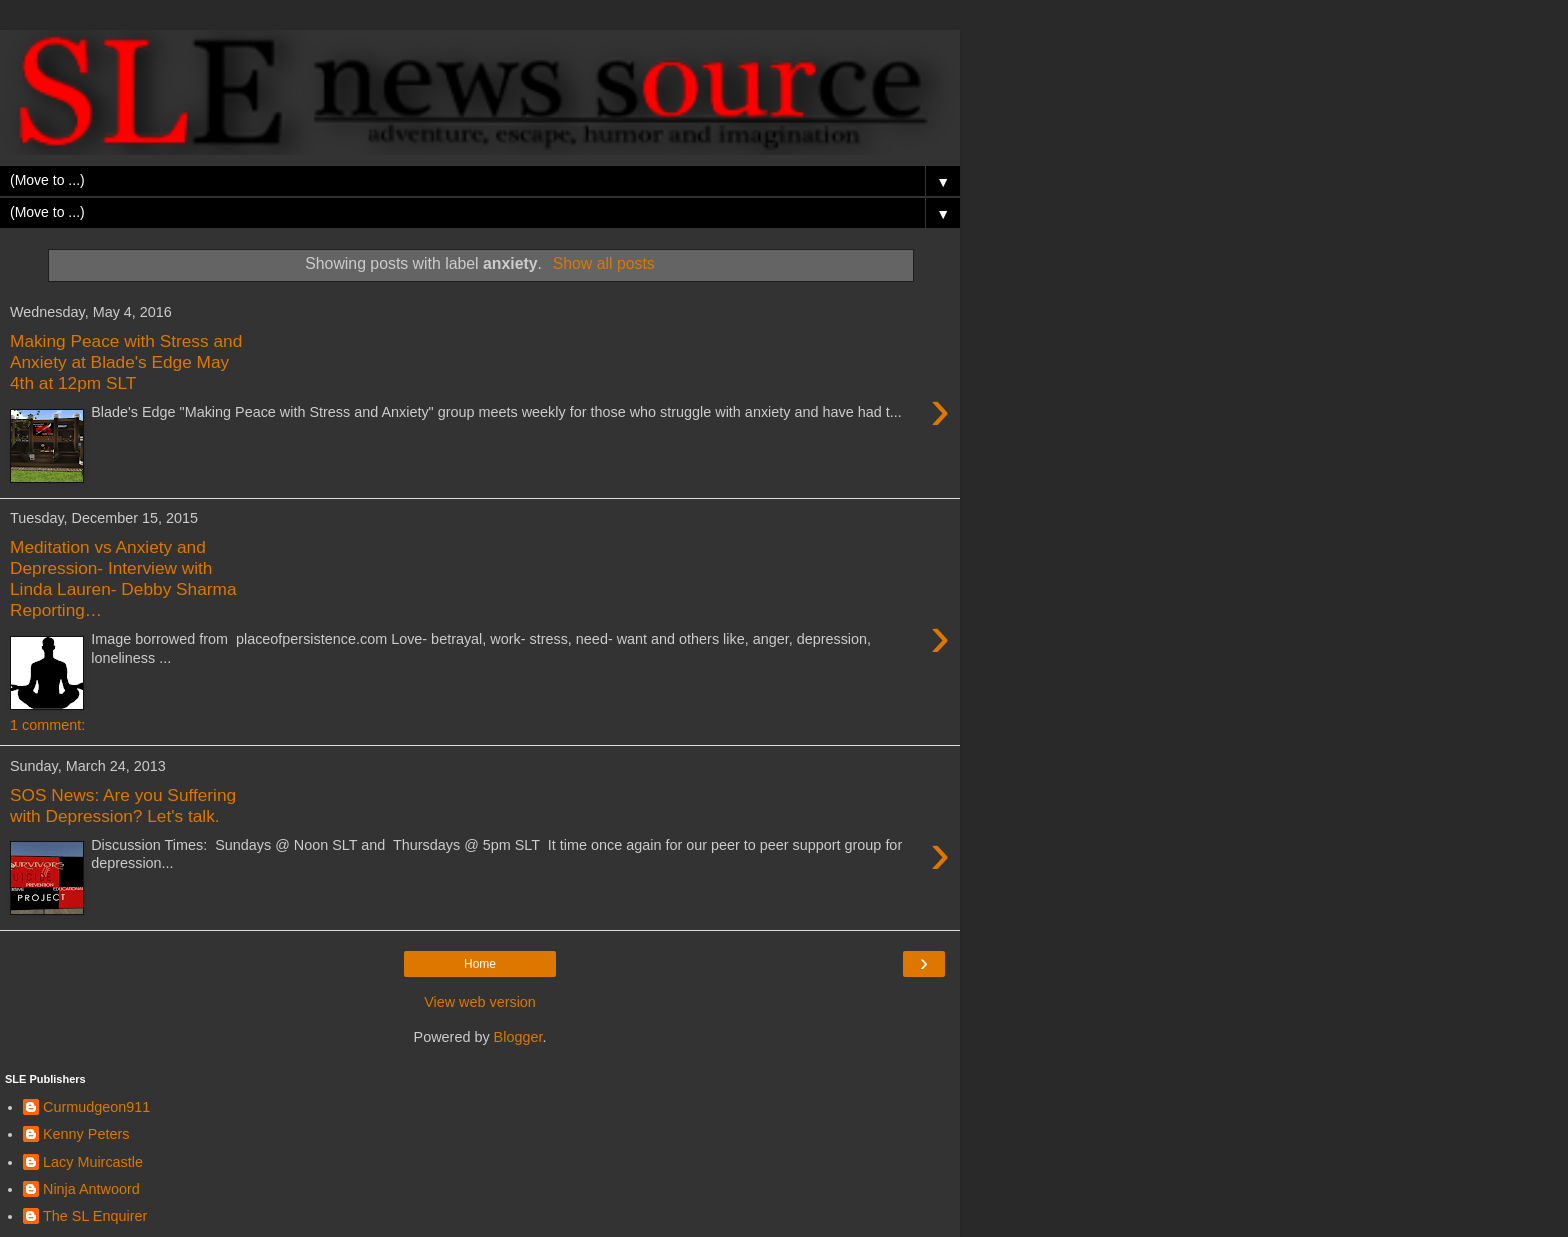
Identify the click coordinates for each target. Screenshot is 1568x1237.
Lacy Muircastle (93, 1162)
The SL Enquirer (95, 1216)
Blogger (518, 1037)
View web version (480, 1002)
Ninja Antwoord (91, 1189)
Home (480, 964)
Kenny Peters (86, 1134)
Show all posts (604, 263)
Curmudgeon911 (96, 1107)
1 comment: (47, 725)
